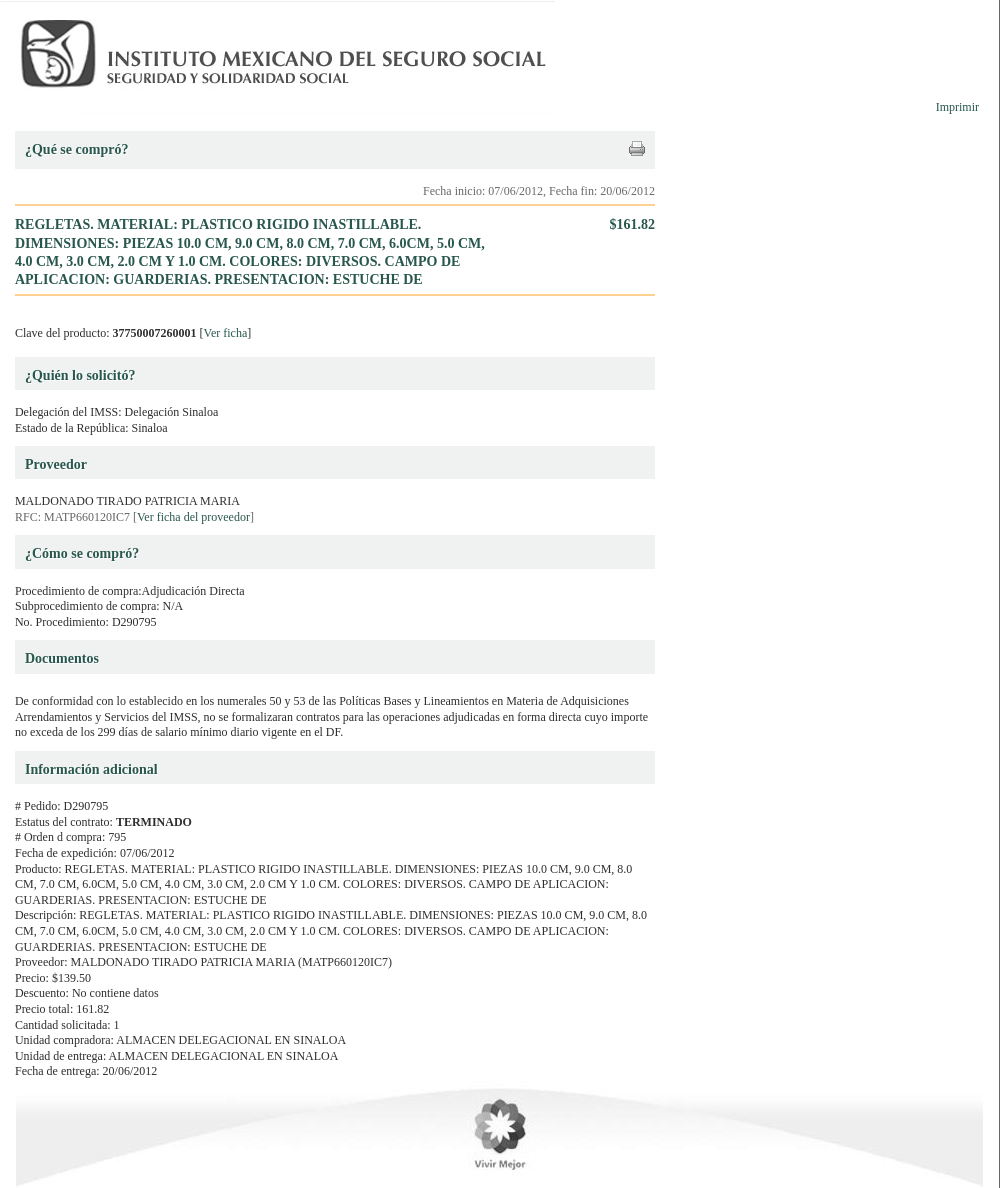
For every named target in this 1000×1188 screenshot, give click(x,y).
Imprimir (957, 107)
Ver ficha (226, 333)
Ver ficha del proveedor (193, 517)
